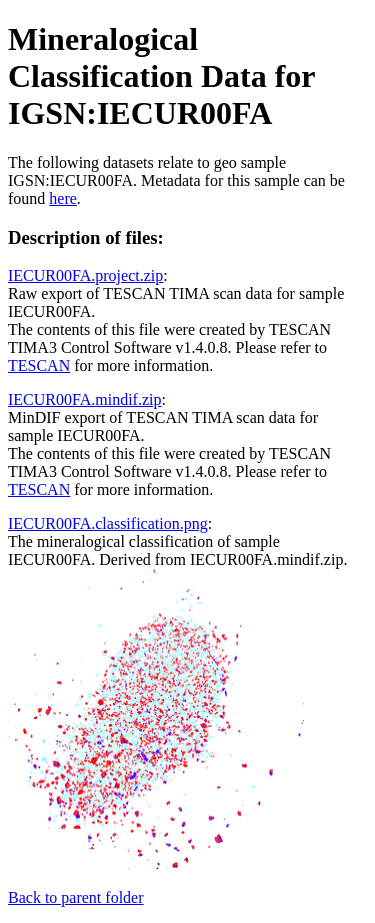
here (63, 198)
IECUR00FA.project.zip (85, 275)
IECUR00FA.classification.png (108, 523)
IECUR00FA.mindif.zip (84, 399)
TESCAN (39, 365)
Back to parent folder (76, 897)
